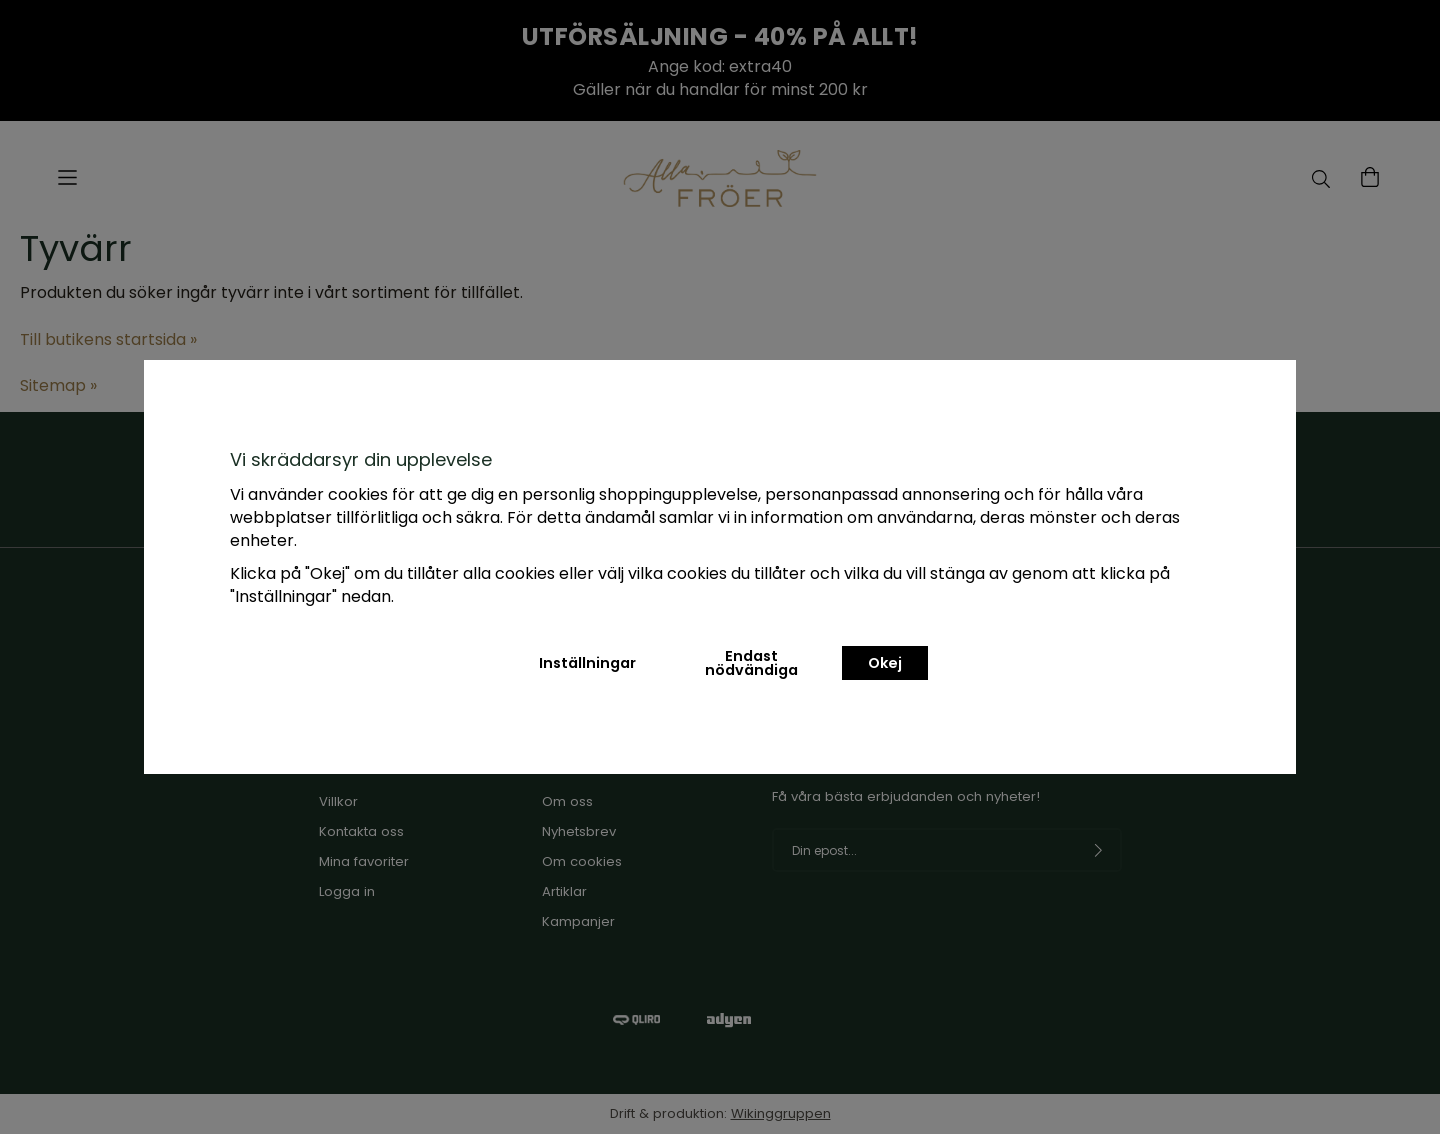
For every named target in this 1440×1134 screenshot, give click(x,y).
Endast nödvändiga (751, 663)
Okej (885, 663)
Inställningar (587, 663)
